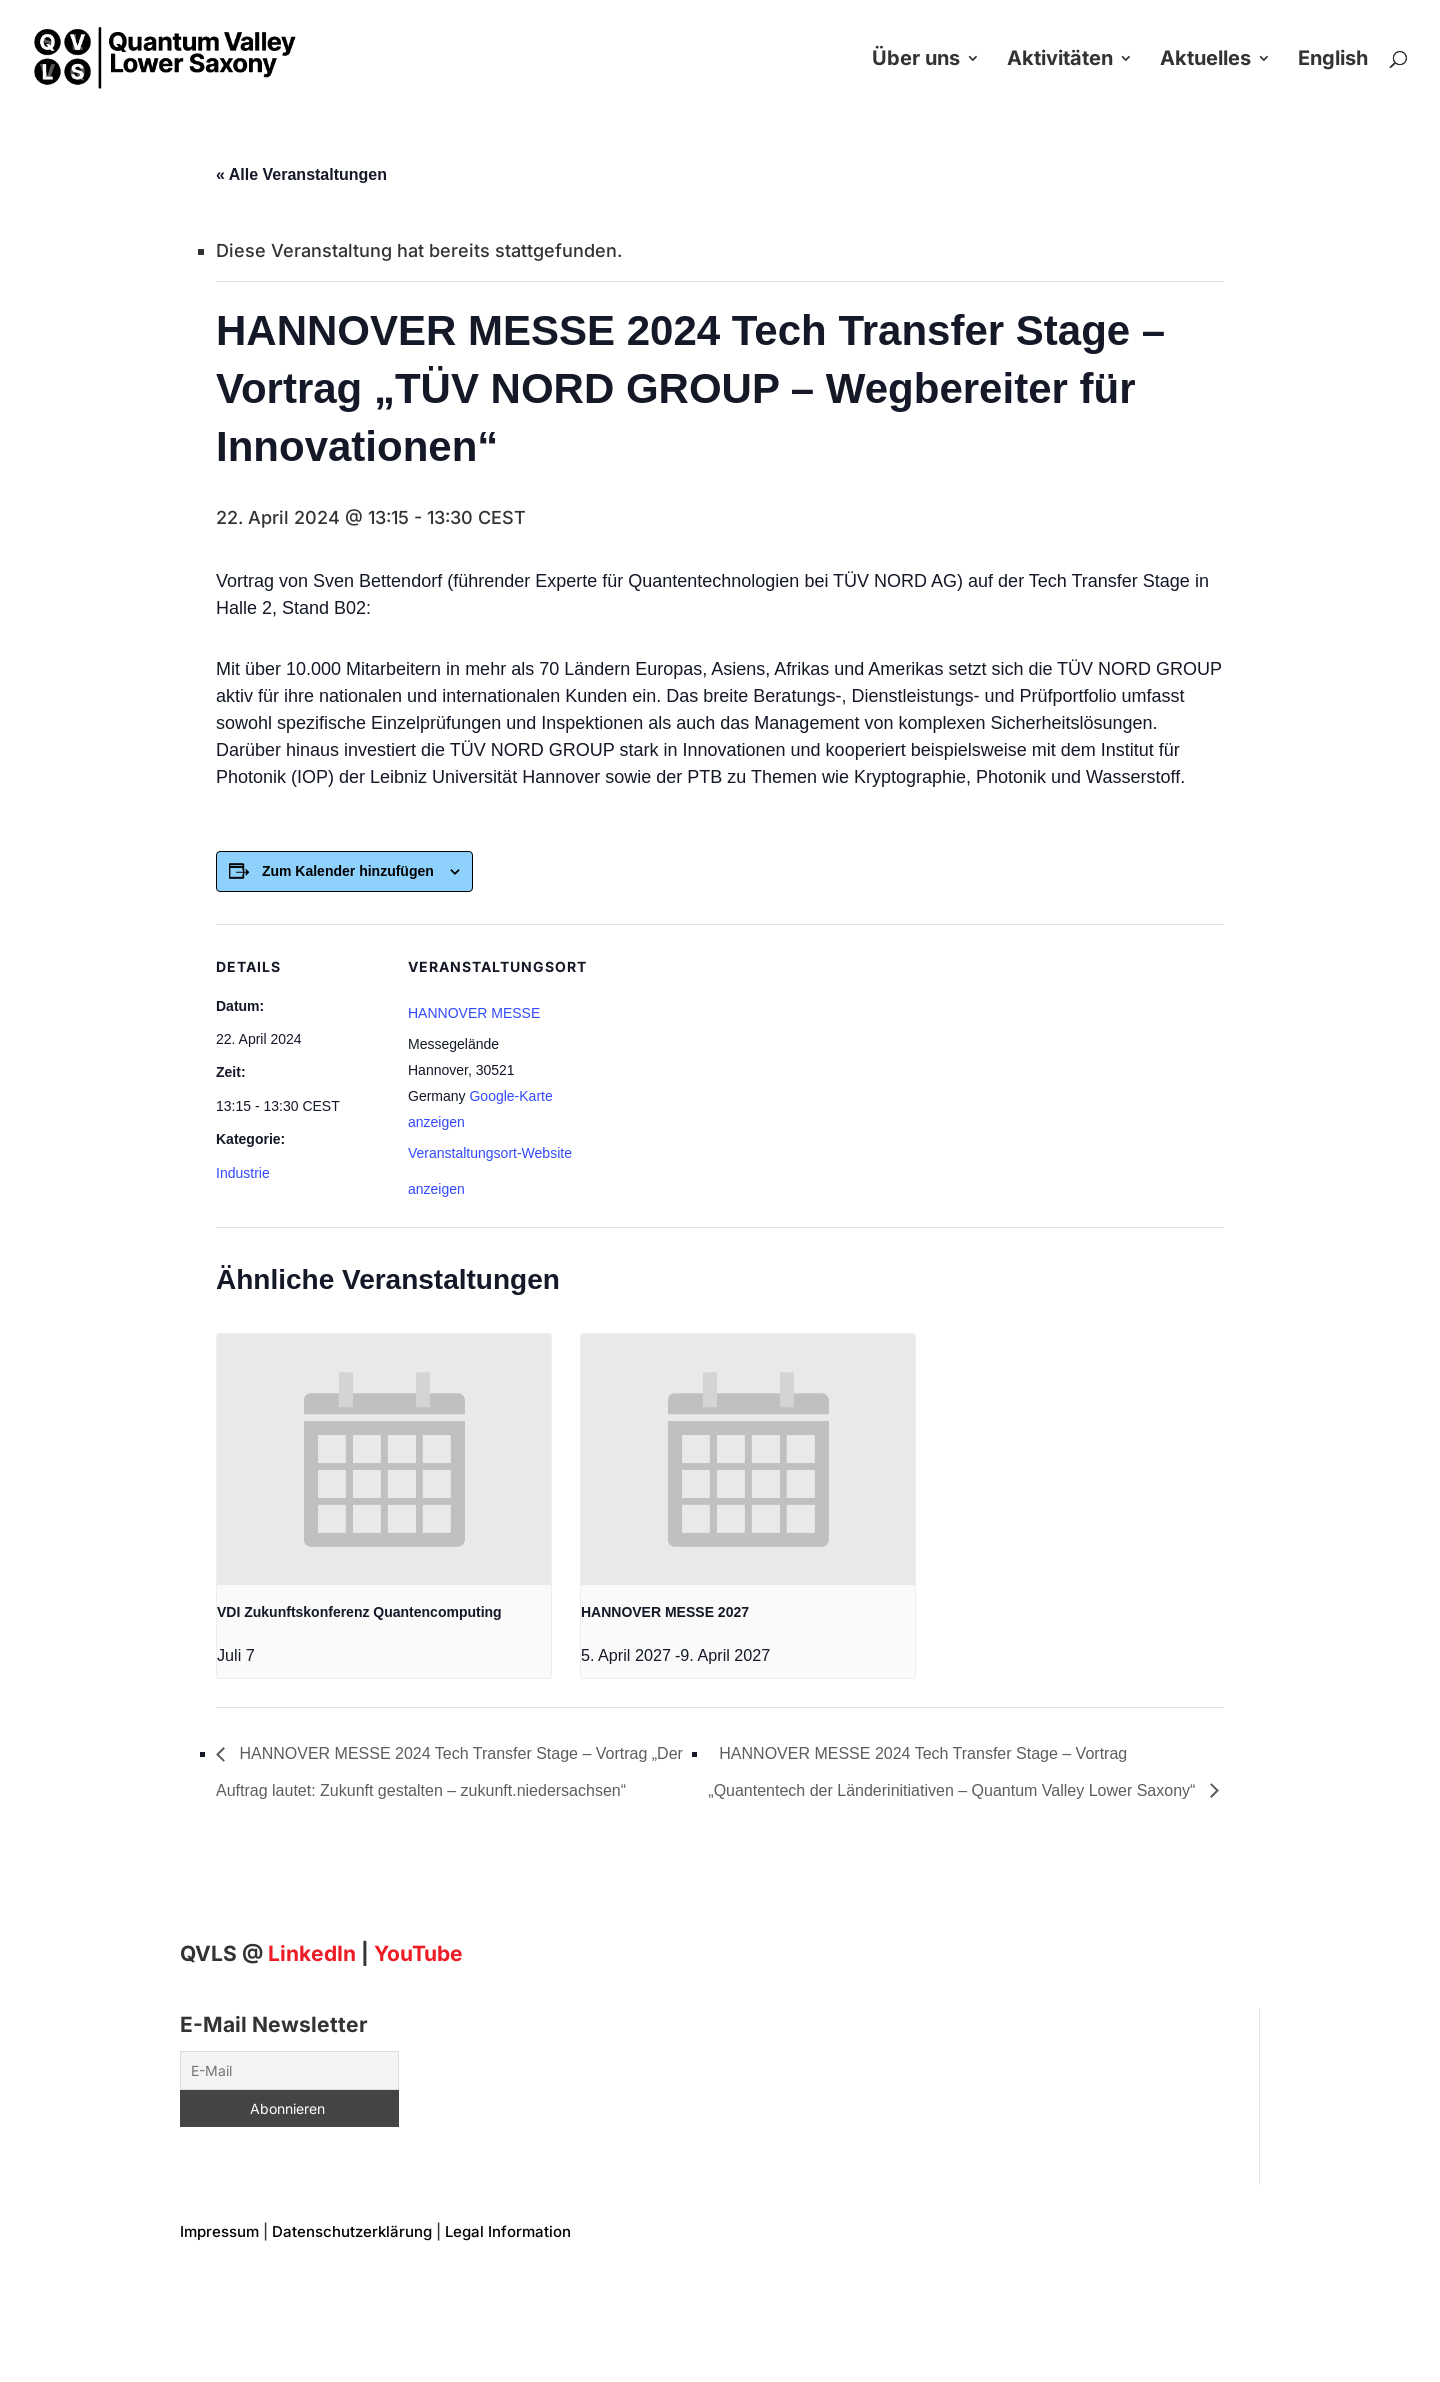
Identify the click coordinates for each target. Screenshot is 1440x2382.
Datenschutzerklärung (352, 2231)
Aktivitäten (1060, 60)
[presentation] (384, 1459)
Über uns (916, 60)
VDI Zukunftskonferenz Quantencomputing (359, 1612)
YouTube (418, 1953)
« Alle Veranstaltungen (301, 174)
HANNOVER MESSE (474, 1013)
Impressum (219, 2231)
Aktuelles (1205, 60)
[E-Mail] (289, 2070)
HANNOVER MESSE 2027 (665, 1612)
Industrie (243, 1173)
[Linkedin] (312, 1953)
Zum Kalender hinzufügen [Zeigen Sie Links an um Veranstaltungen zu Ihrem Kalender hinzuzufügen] (348, 871)
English (1333, 60)
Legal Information (508, 2231)
